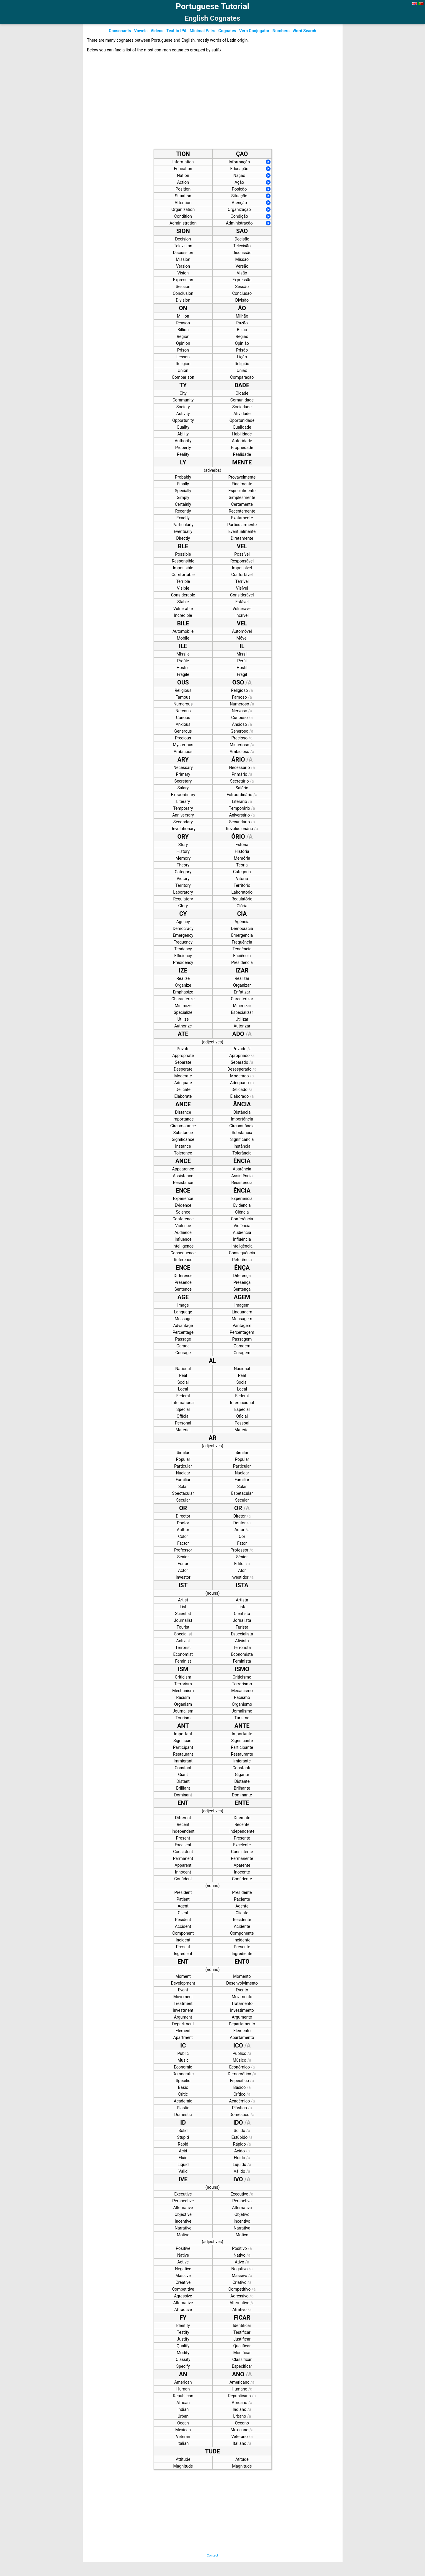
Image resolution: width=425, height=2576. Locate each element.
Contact (212, 2555)
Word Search (304, 30)
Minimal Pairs (202, 30)
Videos (157, 30)
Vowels (140, 30)
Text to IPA (176, 30)
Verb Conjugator (254, 30)
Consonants (120, 30)
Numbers (280, 30)
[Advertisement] (206, 103)
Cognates (227, 30)
